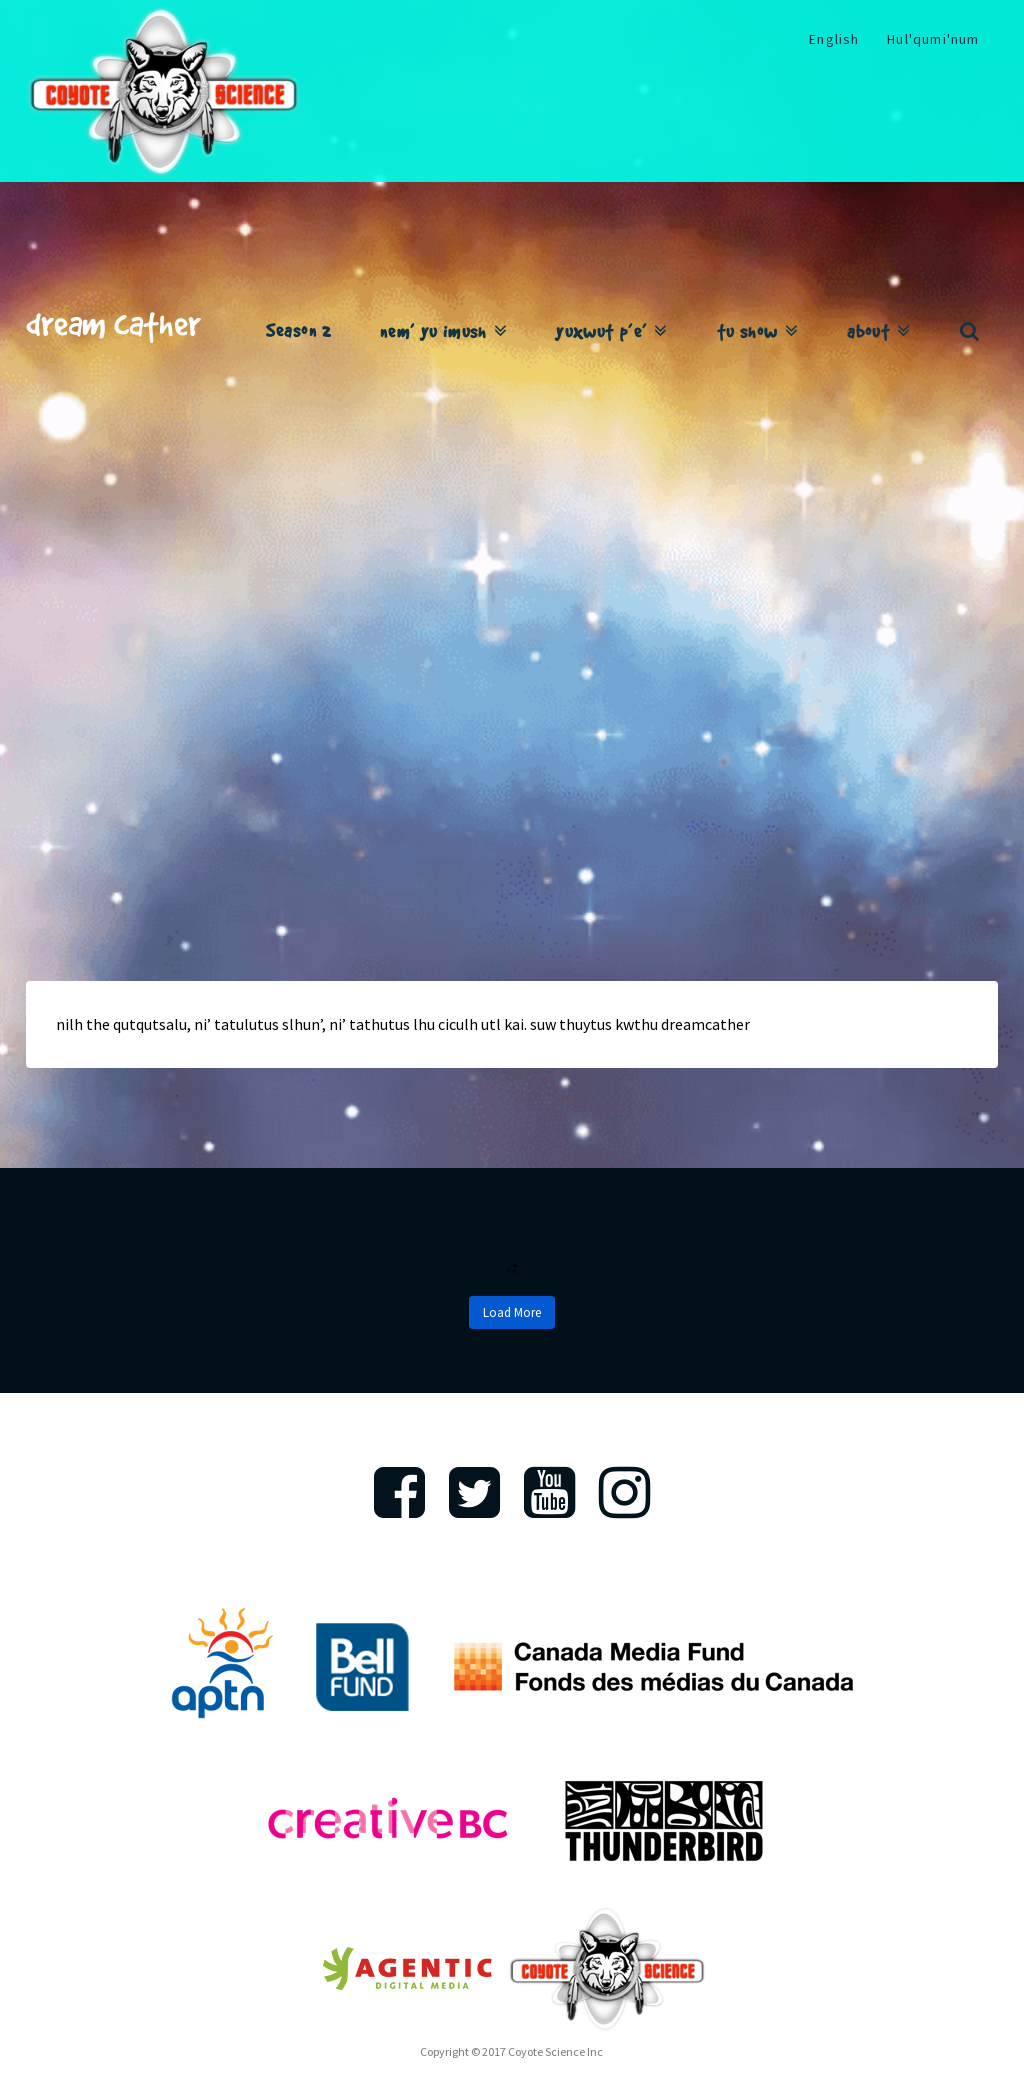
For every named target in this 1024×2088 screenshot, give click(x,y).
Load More (512, 1312)
